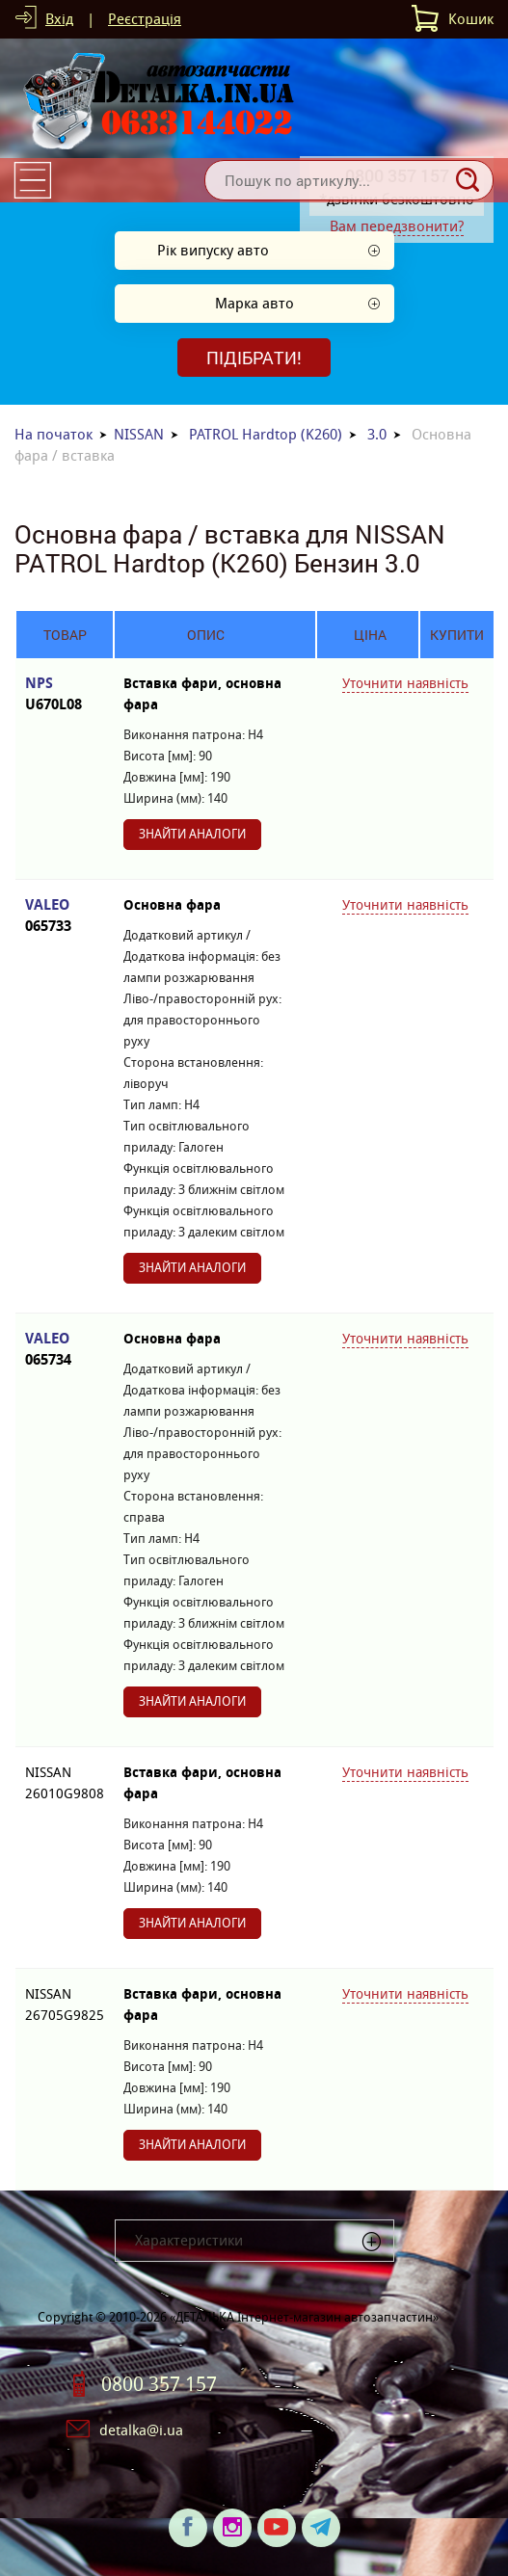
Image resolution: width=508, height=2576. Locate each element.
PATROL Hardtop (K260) (265, 434)
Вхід (59, 19)
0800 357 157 (159, 2384)
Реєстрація (144, 19)
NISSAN (139, 434)
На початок (53, 434)
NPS (64, 694)
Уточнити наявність (405, 683)
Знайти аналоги (192, 834)
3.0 (377, 434)
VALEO (64, 916)
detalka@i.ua (141, 2430)
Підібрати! (254, 357)
